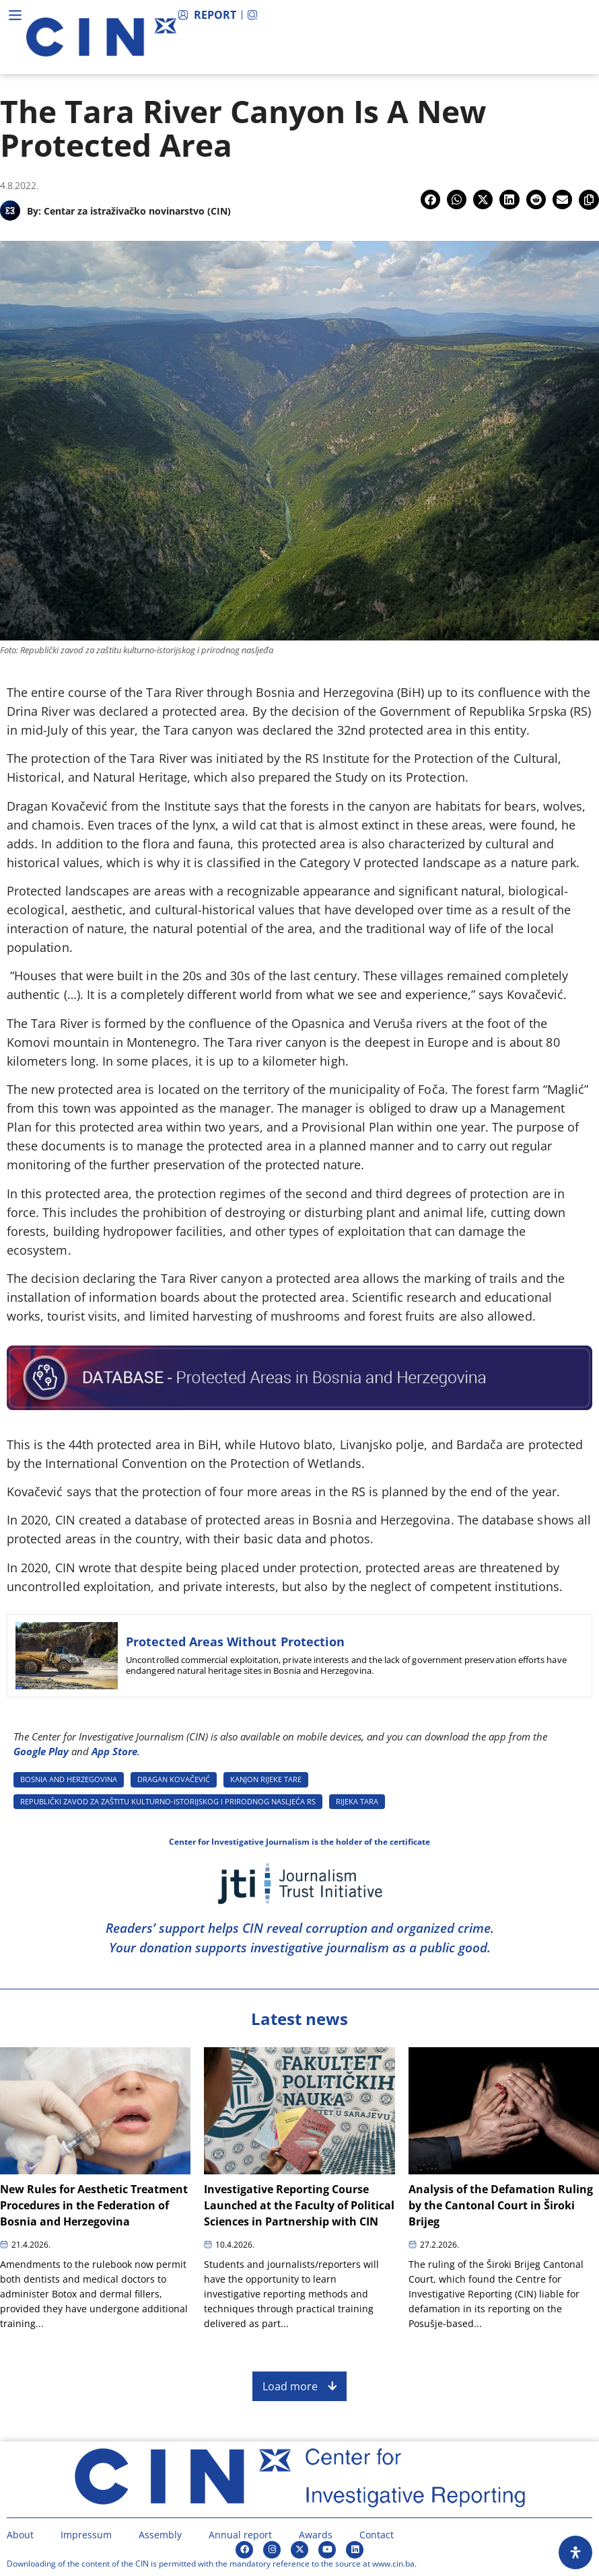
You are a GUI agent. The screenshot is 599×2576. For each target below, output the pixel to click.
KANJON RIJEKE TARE (266, 1779)
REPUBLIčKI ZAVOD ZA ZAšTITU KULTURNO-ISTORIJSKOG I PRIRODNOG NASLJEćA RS (168, 1801)
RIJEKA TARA (357, 1801)
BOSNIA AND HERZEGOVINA (68, 1779)
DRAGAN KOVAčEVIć (173, 1779)
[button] (430, 199)
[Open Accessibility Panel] (575, 2552)
